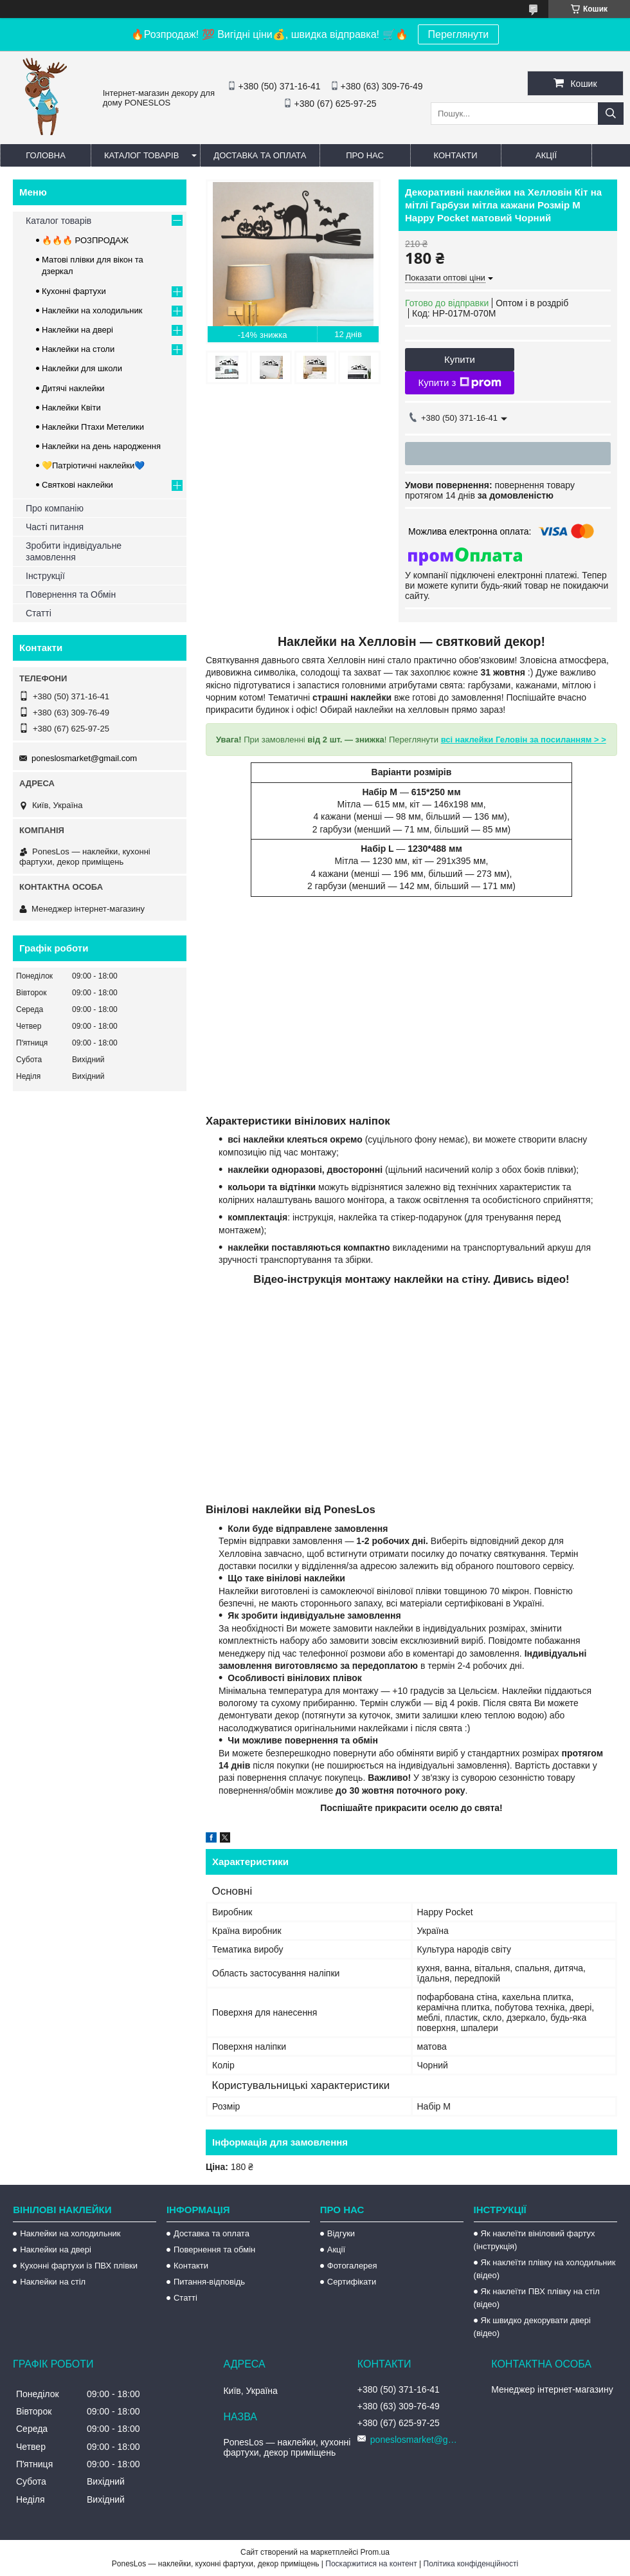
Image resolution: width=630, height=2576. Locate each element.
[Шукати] (611, 113)
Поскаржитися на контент (371, 2563)
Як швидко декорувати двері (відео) (532, 2326)
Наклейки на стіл (53, 2281)
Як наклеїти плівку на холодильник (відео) (545, 2269)
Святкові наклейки (77, 485)
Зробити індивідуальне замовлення (74, 551)
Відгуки (341, 2233)
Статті (38, 613)
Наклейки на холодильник (92, 310)
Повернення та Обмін (71, 594)
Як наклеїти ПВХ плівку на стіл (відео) (537, 2297)
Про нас (365, 155)
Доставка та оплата (259, 155)
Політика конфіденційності (471, 2563)
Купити (459, 359)
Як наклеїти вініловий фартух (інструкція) (534, 2240)
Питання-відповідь (209, 2281)
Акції (546, 155)
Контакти (456, 155)
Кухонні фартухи (74, 291)
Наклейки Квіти (71, 407)
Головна (46, 155)
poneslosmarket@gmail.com (84, 758)
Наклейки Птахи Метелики (93, 427)
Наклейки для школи (82, 368)
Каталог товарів (141, 155)
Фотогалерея (352, 2265)
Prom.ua (375, 2552)
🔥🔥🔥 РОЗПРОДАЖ (85, 240)
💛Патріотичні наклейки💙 (93, 465)
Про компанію (55, 508)
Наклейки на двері (77, 330)
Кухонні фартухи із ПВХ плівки (79, 2265)
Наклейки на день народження (101, 446)
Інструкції (45, 576)
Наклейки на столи (78, 349)
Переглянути (458, 34)
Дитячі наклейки (73, 388)
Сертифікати (352, 2281)
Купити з (459, 383)
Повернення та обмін (214, 2249)
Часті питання (55, 527)
